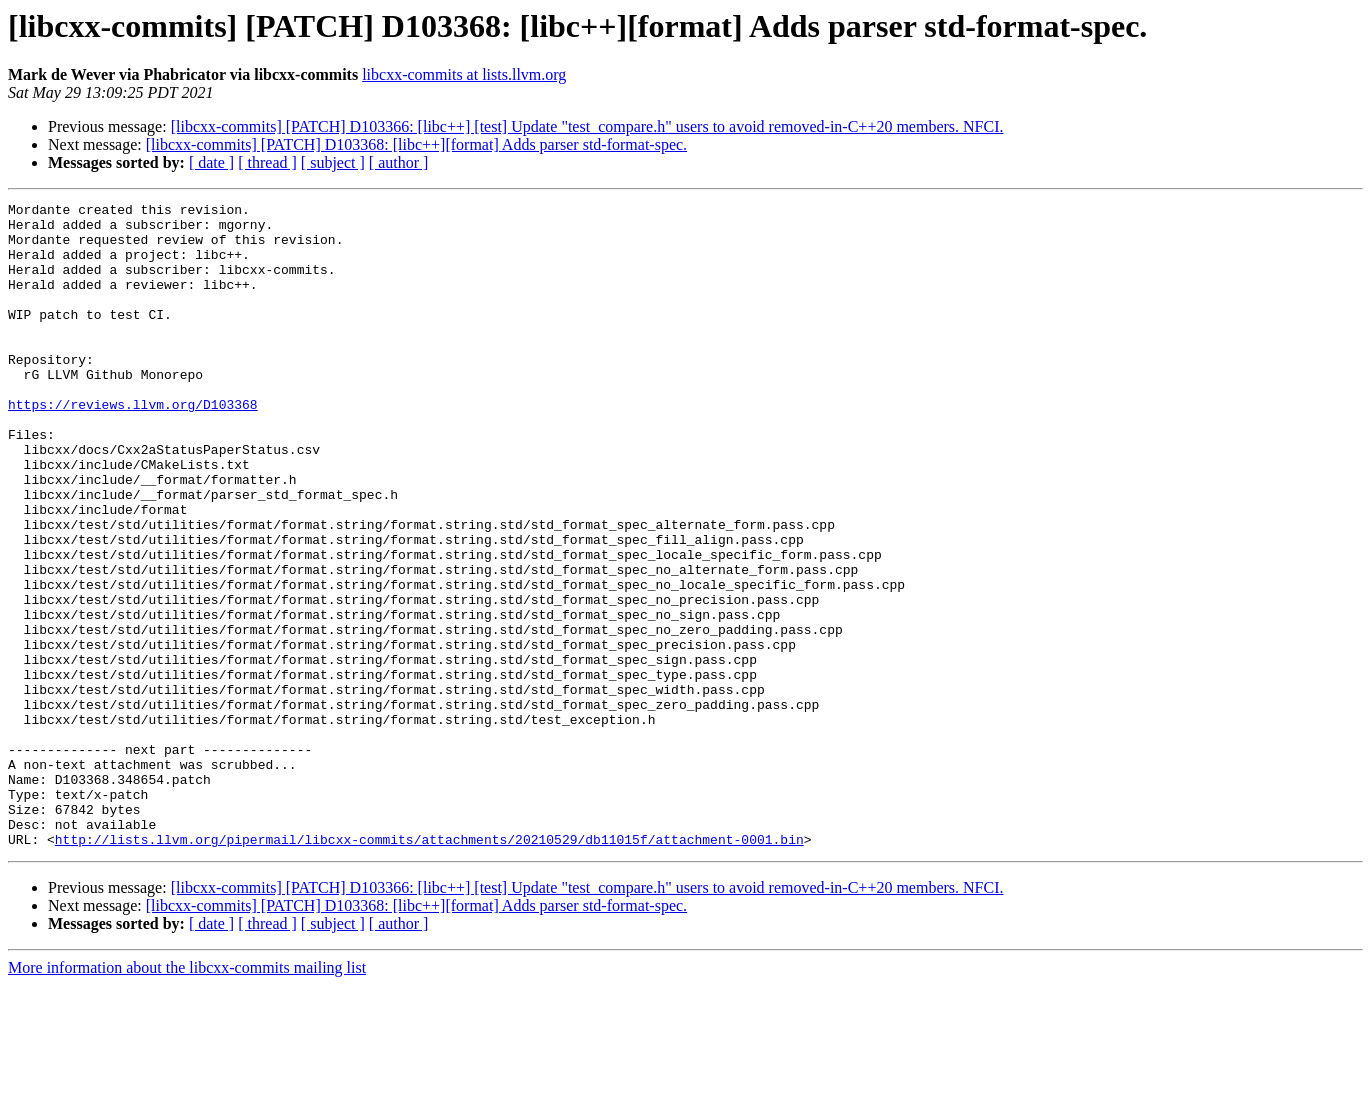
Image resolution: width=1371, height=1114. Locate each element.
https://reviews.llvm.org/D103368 (133, 446)
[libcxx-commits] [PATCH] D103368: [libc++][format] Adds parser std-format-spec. (416, 144)
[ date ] (211, 162)
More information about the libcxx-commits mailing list (187, 1096)
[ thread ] (267, 162)
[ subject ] (333, 162)
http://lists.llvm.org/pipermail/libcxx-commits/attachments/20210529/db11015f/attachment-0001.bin (429, 968)
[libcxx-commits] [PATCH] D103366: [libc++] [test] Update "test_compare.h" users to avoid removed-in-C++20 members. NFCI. (587, 126)
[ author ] (399, 162)
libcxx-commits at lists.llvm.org (464, 74)
